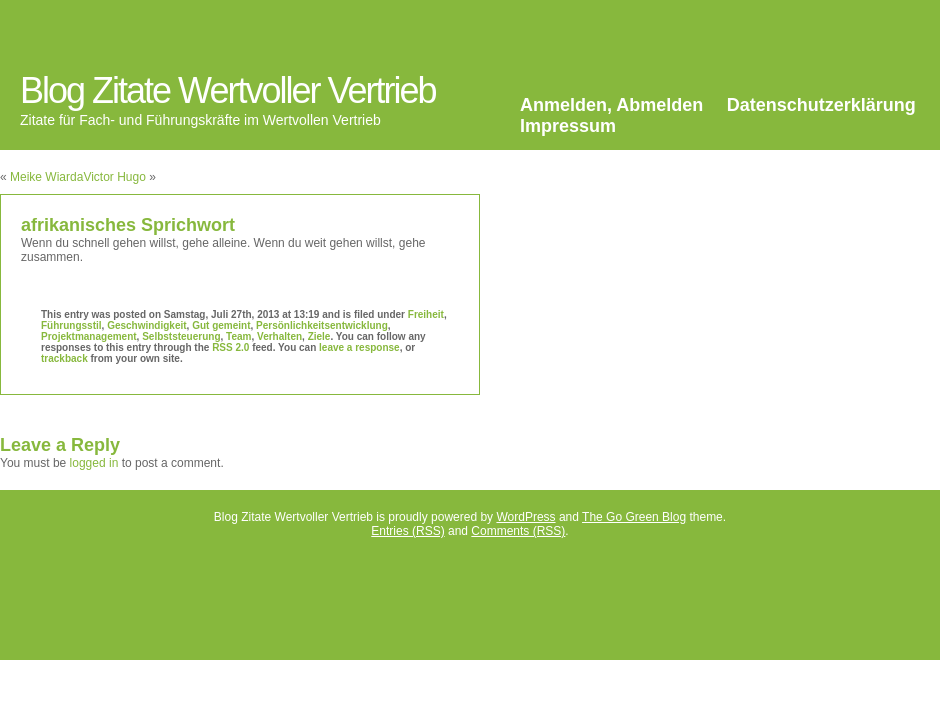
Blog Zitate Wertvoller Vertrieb (228, 90)
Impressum (568, 126)
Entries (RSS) (407, 531)
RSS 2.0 (230, 347)
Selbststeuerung (181, 336)
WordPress (525, 517)
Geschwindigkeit (146, 325)
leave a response (359, 347)
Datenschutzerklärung (821, 105)
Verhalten (279, 336)
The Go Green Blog (634, 517)
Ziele (319, 336)
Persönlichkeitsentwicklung (322, 325)
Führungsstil (71, 325)
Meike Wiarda (46, 177)
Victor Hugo (114, 177)
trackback (64, 358)
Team (238, 336)
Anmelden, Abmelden (611, 105)
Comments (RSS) (518, 531)
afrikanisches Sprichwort (128, 225)
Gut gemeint (221, 325)
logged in (94, 463)
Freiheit (426, 314)
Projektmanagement (89, 336)
